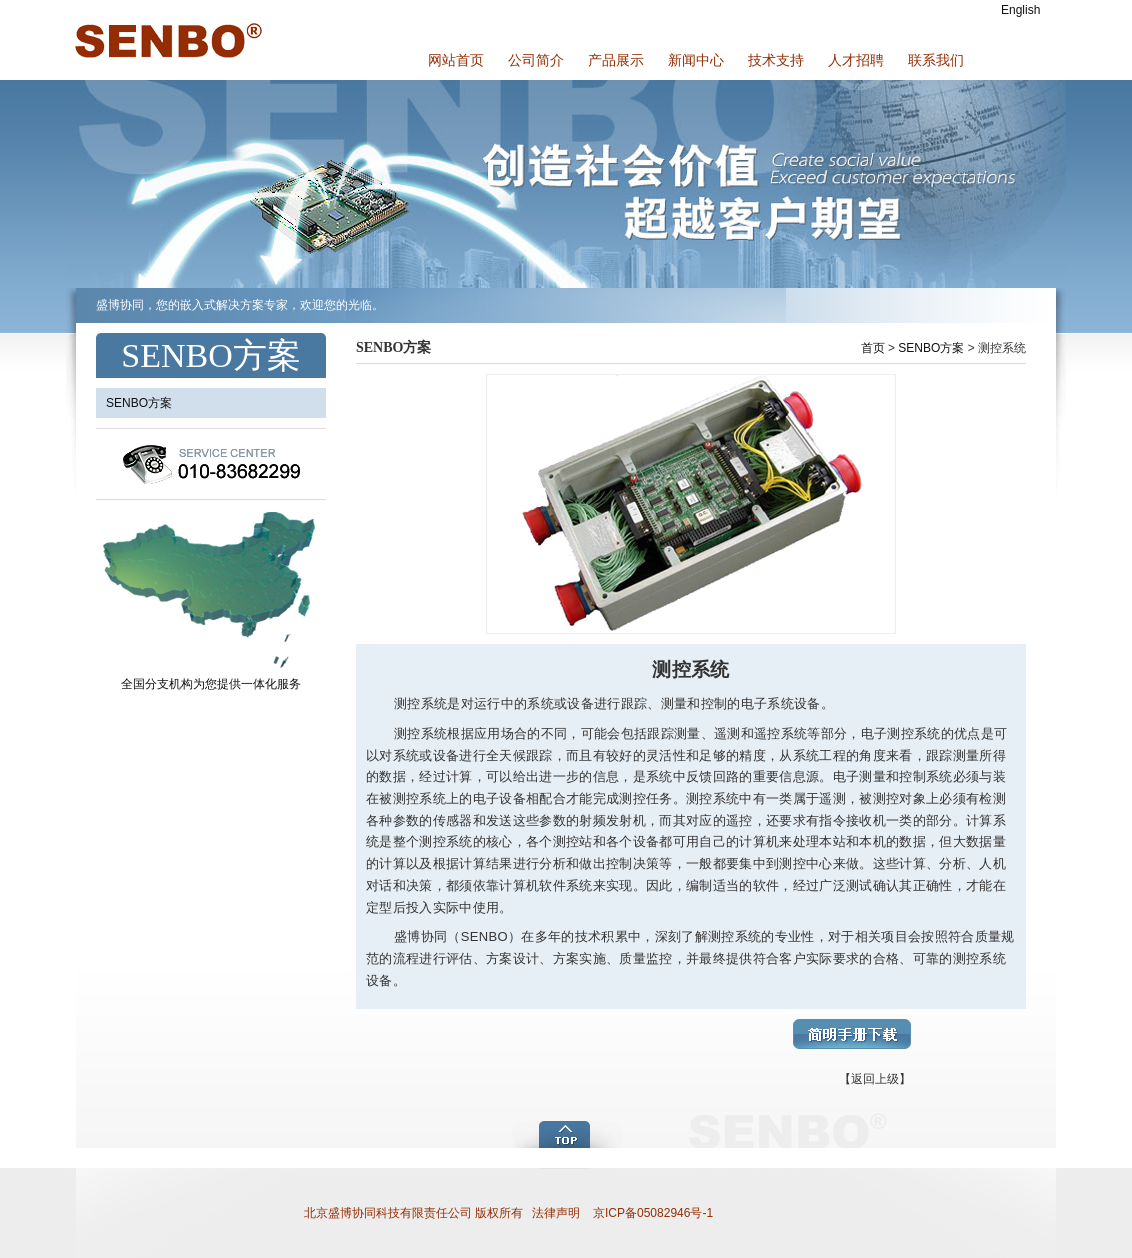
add (568, 1133)
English (1020, 10)
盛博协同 (166, 40)
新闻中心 (696, 60)
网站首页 (456, 60)
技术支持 (776, 60)
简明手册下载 (852, 1034)
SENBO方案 (931, 348)
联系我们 (936, 60)
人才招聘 (856, 60)
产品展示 (616, 60)
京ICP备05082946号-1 (651, 1213)
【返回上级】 (875, 1079)
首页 (873, 348)
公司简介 (536, 60)
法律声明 (556, 1213)
